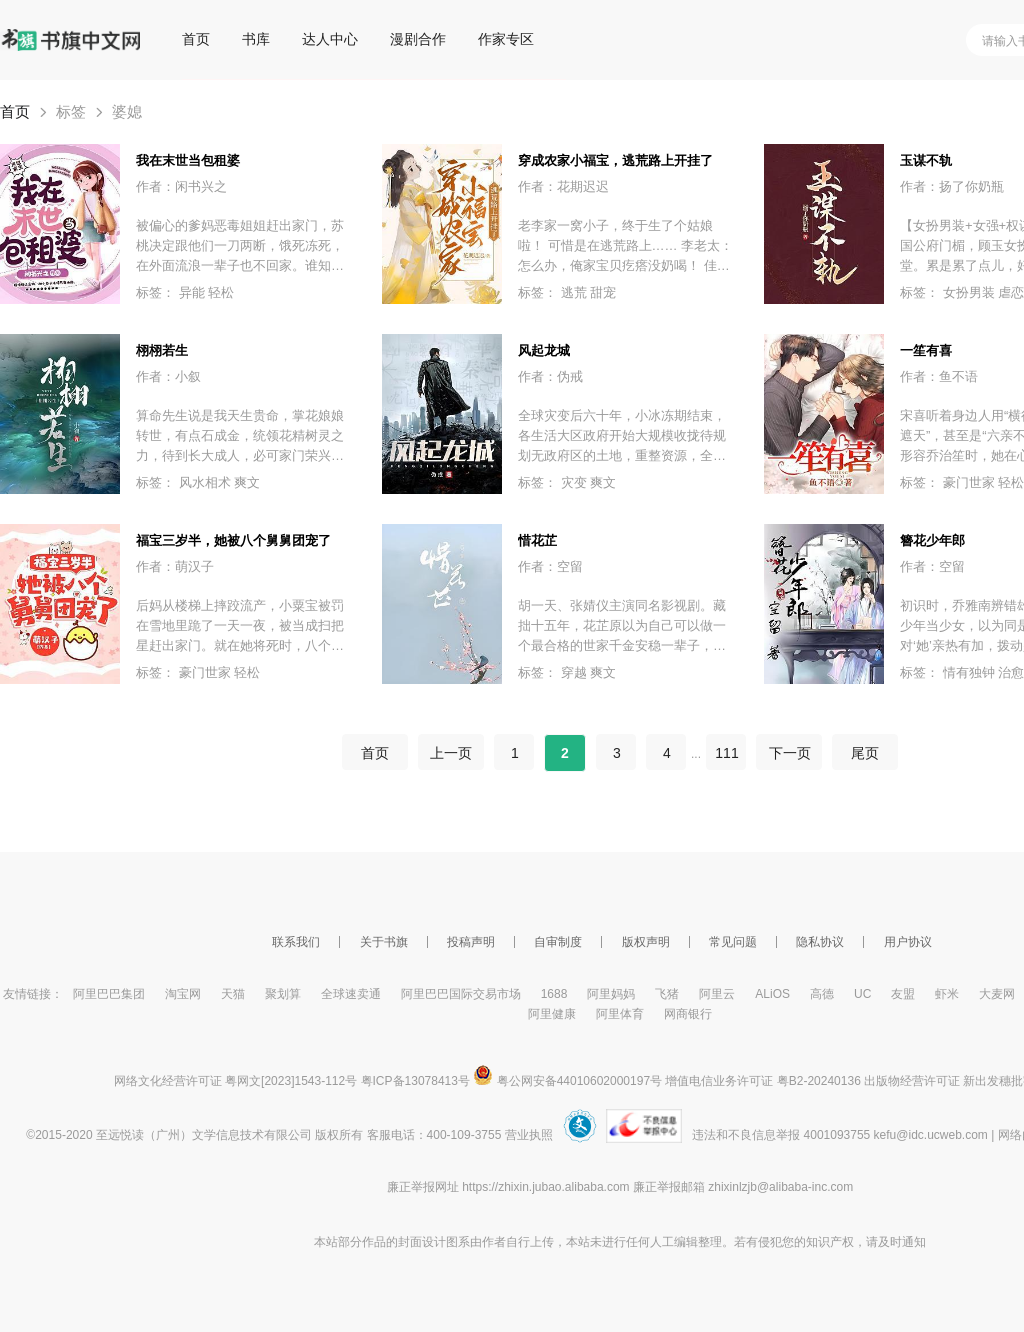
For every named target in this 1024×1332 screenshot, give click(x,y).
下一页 (789, 753)
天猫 (233, 994)
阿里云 (717, 994)
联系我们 (296, 942)
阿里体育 (620, 1014)
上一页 (451, 753)
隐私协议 (820, 942)
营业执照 (529, 1135)
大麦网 (997, 994)
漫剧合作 (418, 39)
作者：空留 (550, 566)
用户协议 (908, 942)
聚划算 (283, 994)
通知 (914, 1242)
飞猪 (667, 994)
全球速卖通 (351, 994)
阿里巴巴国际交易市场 (461, 994)
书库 (256, 39)
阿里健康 (552, 1014)
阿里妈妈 (611, 994)
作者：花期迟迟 (563, 186)
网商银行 (688, 1014)
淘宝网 (183, 994)
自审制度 (558, 942)
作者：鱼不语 (939, 376)
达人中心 (330, 39)
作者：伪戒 (550, 376)
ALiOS (772, 994)
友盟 (903, 994)
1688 (554, 994)
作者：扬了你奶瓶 (952, 186)
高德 (822, 994)
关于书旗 (384, 942)
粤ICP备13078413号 (415, 1081)
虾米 (947, 994)
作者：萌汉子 (175, 566)
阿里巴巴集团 (109, 994)
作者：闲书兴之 (181, 186)
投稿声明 (471, 942)
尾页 (865, 753)
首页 (196, 39)
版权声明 (646, 942)
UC (862, 994)
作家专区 (506, 39)
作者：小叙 (168, 376)
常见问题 (733, 942)
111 (726, 753)
